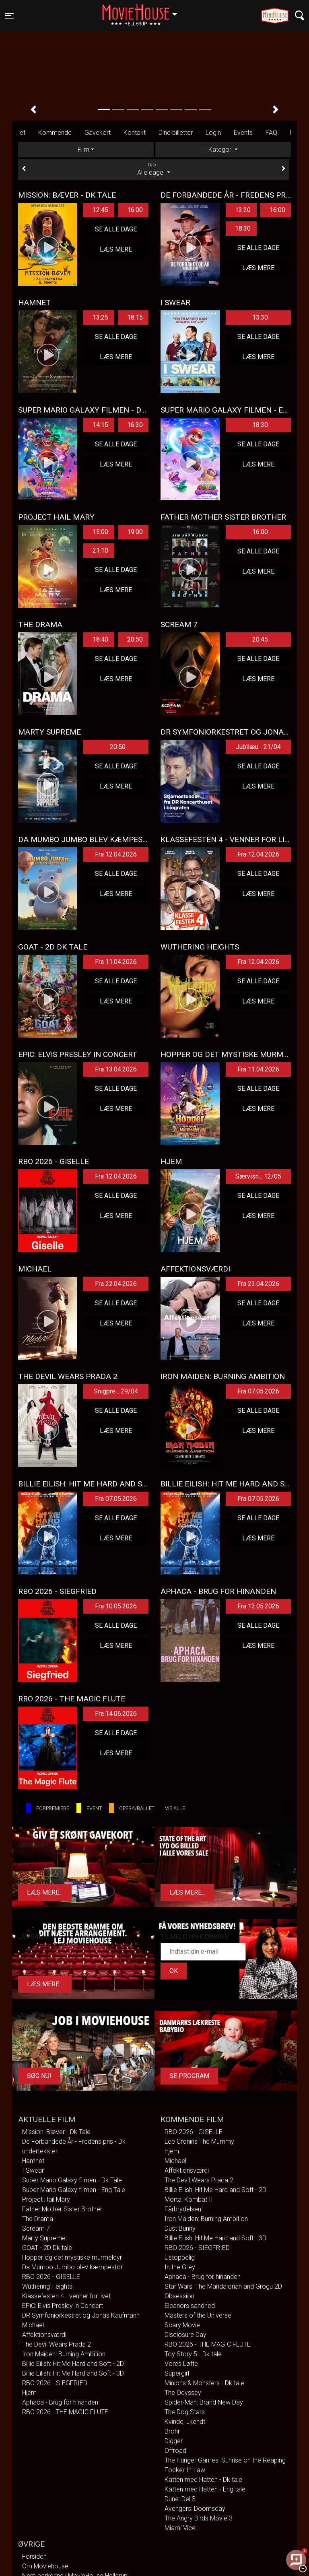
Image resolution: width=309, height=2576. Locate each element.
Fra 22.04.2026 (116, 1284)
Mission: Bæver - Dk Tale (56, 2132)
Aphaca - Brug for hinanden (60, 2402)
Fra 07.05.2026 (258, 1391)
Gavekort (97, 132)
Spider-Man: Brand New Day (204, 2402)
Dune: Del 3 (180, 2499)
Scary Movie (182, 2325)
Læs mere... (45, 1892)
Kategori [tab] (220, 149)
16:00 (135, 210)
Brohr (172, 2431)
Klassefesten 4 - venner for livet (66, 2296)
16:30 (135, 425)
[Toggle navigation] (9, 15)
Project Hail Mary (46, 2199)
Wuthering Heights (47, 2286)
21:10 (100, 550)
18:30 (243, 228)
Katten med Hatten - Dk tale (203, 2479)
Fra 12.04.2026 (116, 854)
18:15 (135, 317)
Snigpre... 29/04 (116, 1391)
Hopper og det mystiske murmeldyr (72, 2257)
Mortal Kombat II (189, 2199)
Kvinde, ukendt (185, 2421)
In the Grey (180, 2267)
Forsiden (34, 2556)
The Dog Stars (185, 2412)
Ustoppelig (180, 2257)
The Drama (37, 2219)
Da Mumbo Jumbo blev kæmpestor (72, 2267)
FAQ (271, 132)
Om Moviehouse (45, 2566)
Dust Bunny (180, 2228)
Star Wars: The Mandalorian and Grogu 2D (223, 2286)
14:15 (100, 425)
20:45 (260, 639)
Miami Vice (180, 2528)
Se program (189, 2076)
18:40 (100, 639)
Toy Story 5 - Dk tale (193, 2354)
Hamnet (33, 2161)
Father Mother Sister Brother (62, 2209)
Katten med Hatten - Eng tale (205, 2489)
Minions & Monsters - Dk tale (204, 2383)
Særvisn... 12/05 (258, 1176)
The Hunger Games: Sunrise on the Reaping (225, 2460)
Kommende (55, 132)
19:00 (135, 532)
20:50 (135, 639)
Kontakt (135, 132)
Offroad (175, 2450)
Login (213, 132)
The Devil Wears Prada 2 (56, 2344)
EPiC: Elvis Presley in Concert (62, 2306)
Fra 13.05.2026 (258, 1606)
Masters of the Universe (198, 2315)
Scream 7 (36, 2228)
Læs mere (116, 249)
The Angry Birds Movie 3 (199, 2518)
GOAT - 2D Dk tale (47, 2248)
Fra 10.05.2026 (116, 1606)
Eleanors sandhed (190, 2306)
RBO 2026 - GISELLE (51, 2277)
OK (173, 1971)
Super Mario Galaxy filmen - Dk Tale (72, 2180)
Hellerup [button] (143, 11)
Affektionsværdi (44, 2335)
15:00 (100, 532)
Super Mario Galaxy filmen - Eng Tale (73, 2190)
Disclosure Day (185, 2335)
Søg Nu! (39, 2076)
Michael (33, 2325)
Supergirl (177, 2373)
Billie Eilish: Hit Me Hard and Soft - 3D (73, 2373)
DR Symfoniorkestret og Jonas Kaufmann (81, 2315)
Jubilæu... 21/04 (258, 747)
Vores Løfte (181, 2364)
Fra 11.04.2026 (116, 962)
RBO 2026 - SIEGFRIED (54, 2383)
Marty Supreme (44, 2238)
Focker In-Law (185, 2470)
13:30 (260, 317)
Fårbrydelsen (183, 2209)
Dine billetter (176, 132)
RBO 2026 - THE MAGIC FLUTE (65, 2412)
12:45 (100, 210)
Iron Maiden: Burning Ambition (63, 2354)
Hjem (29, 2392)
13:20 (243, 210)
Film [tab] (83, 149)
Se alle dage (116, 229)
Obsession (179, 2296)
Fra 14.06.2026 (116, 1713)
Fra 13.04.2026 (116, 1069)
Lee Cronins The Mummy (199, 2141)
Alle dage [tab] (153, 169)
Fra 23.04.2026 (258, 1284)
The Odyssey (183, 2392)
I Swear (33, 2170)
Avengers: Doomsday (195, 2508)
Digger (174, 2441)
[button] (33, 109)
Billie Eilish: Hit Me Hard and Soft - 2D (73, 2364)
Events (243, 132)
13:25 (100, 317)
